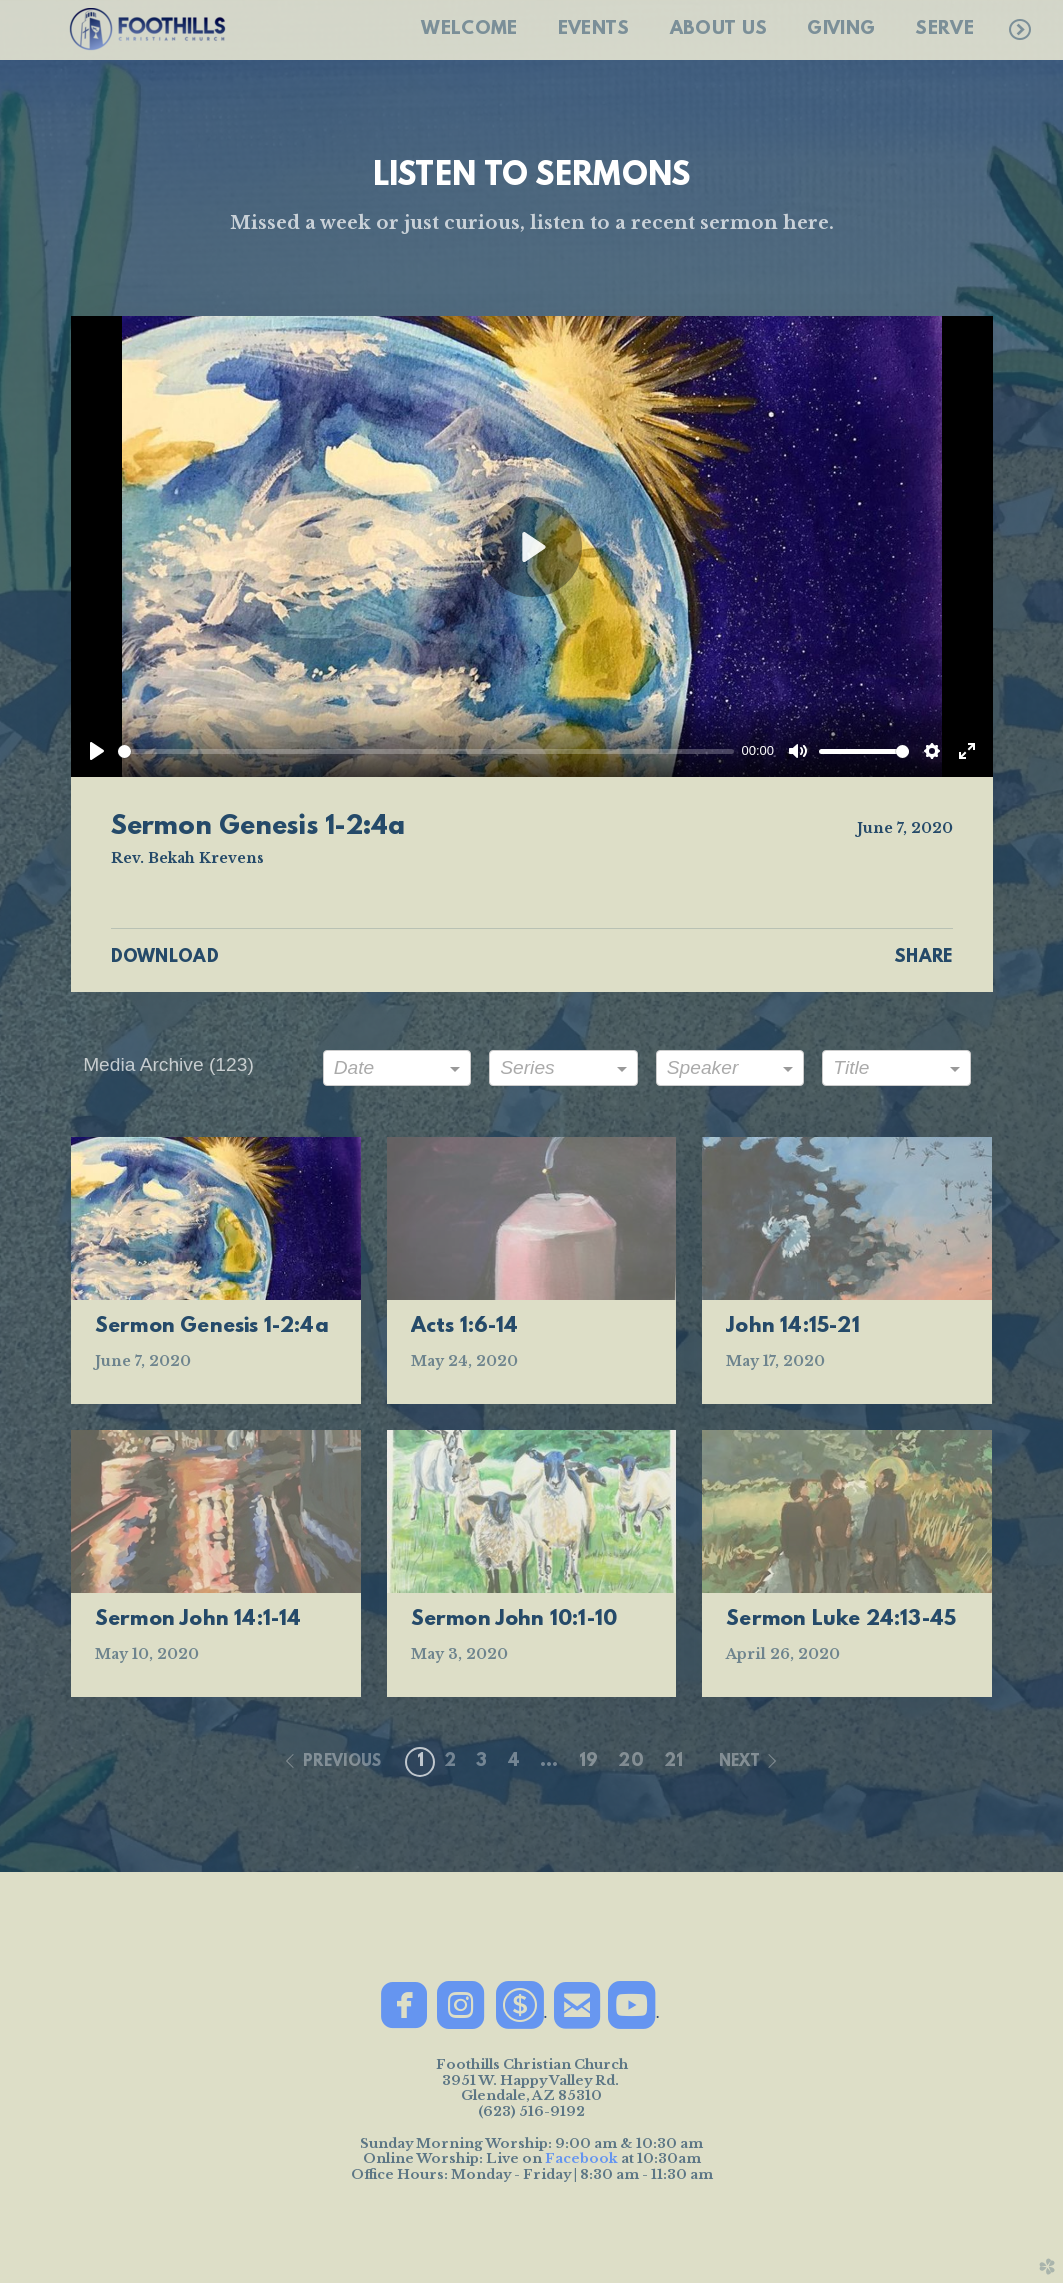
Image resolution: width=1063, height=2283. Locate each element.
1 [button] (420, 1762)
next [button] (739, 1762)
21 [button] (674, 1762)
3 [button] (481, 1762)
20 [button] (631, 1762)
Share (923, 958)
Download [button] (165, 958)
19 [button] (589, 1762)
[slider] (426, 751)
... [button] (549, 1762)
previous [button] (342, 1762)
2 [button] (450, 1762)
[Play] (97, 751)
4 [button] (514, 1762)
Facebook (581, 2158)
